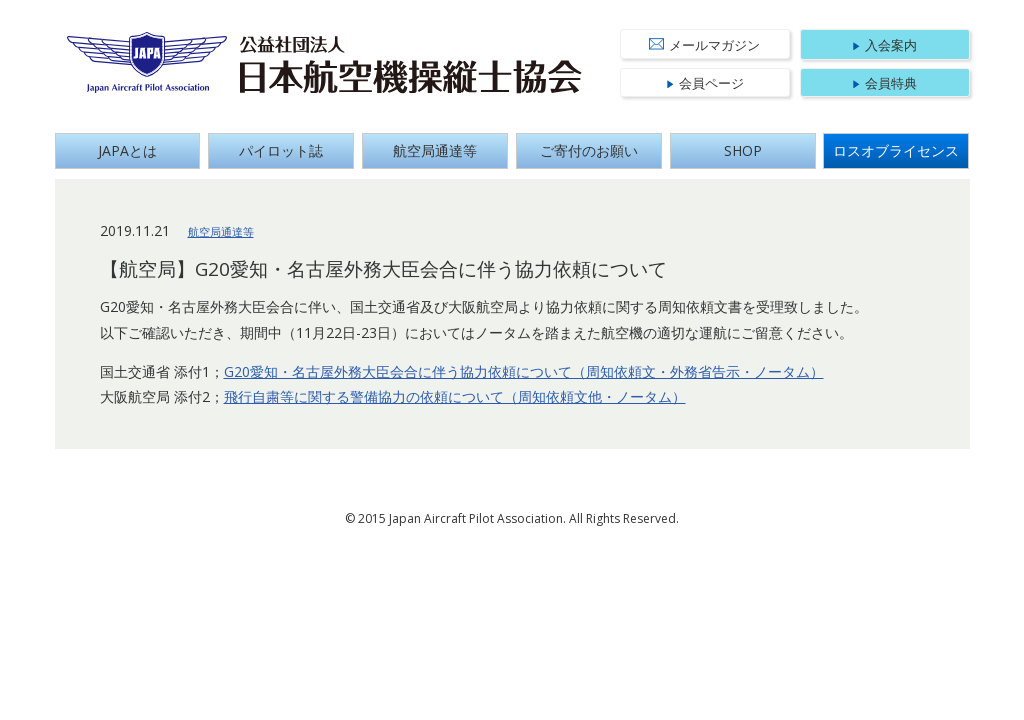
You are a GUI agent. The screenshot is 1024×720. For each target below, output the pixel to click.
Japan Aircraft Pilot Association (147, 62)
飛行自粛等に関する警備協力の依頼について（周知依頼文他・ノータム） (455, 396)
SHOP (743, 150)
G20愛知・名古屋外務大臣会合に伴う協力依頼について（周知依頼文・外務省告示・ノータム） (524, 371)
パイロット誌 (281, 150)
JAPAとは (127, 150)
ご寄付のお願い (589, 150)
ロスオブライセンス (896, 150)
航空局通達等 (435, 150)
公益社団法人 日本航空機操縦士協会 (411, 65)
